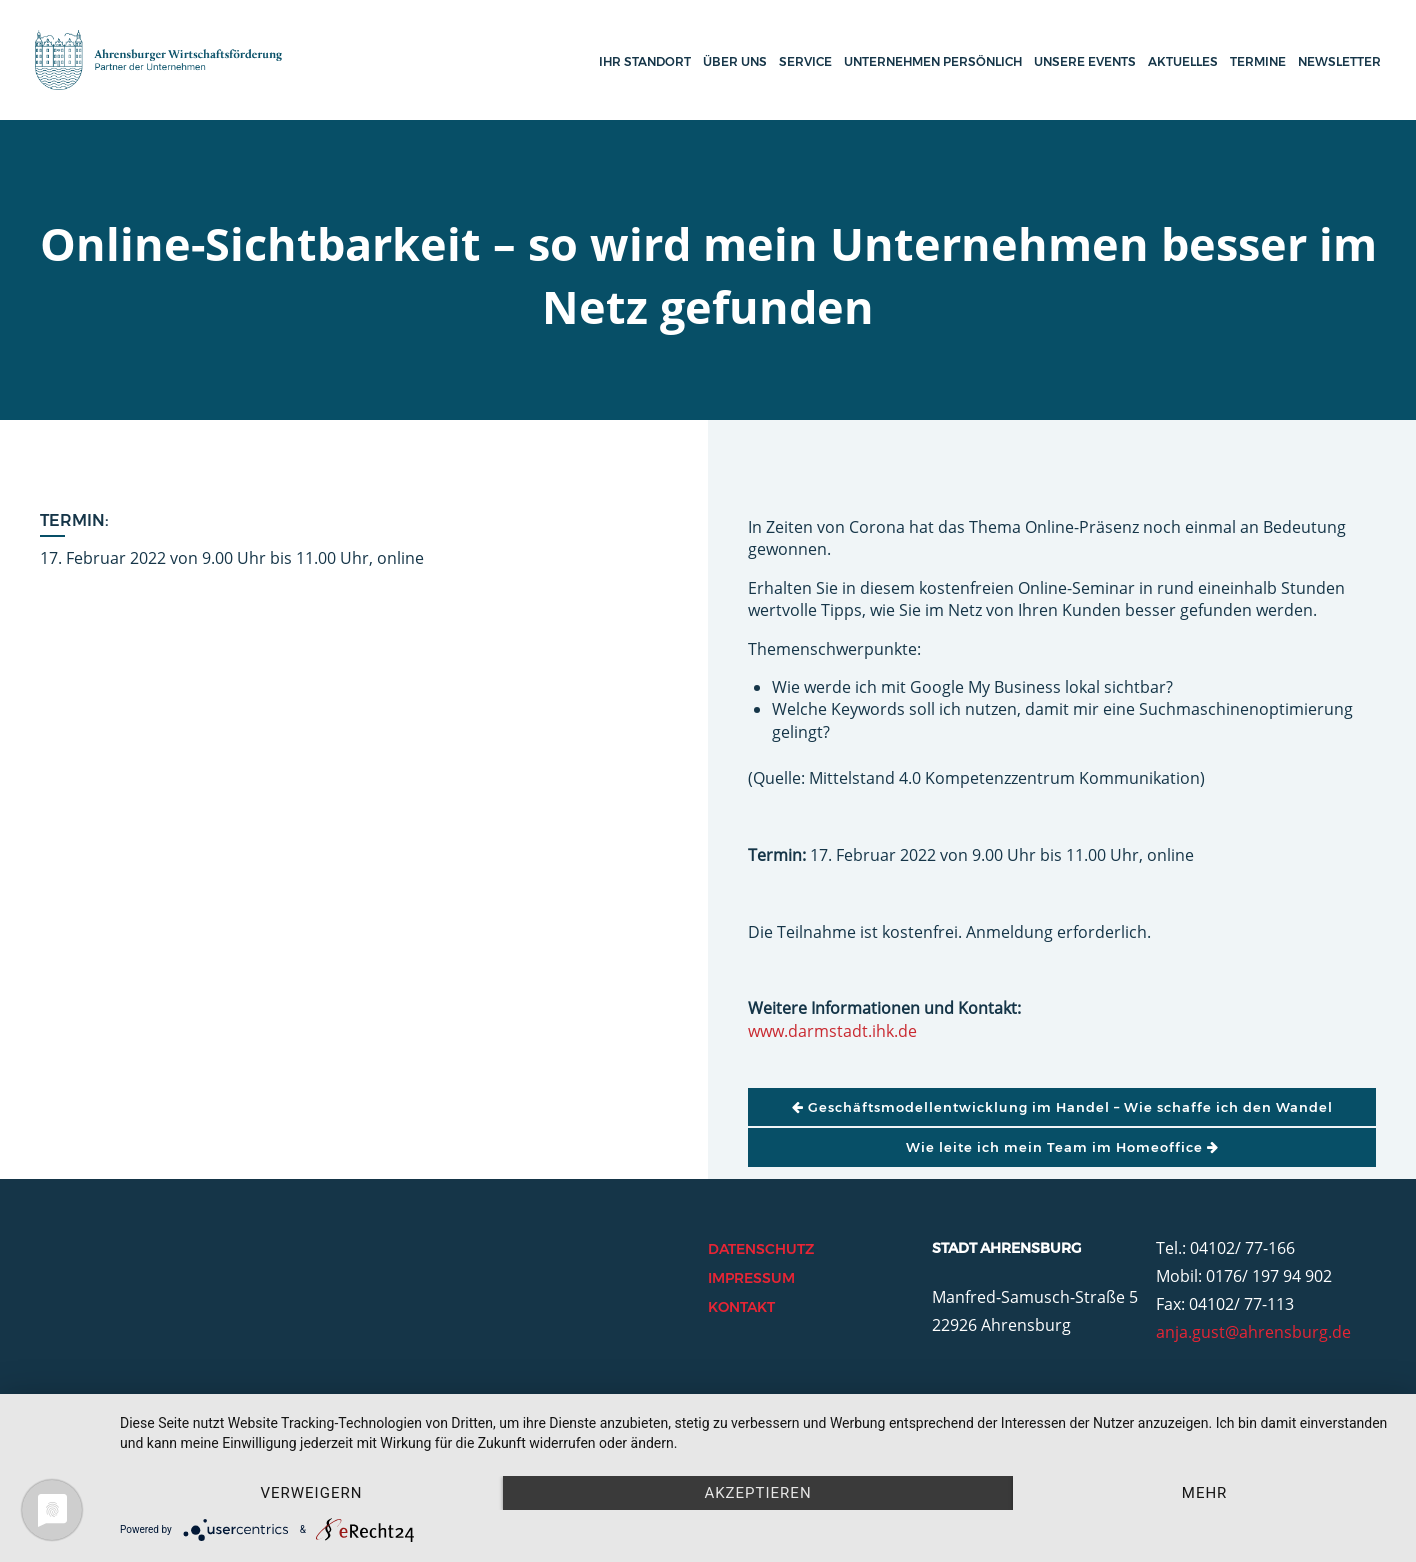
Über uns (735, 61)
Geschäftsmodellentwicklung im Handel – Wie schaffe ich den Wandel (1062, 1107)
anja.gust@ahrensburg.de (1253, 1332)
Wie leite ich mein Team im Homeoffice (1062, 1147)
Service (805, 61)
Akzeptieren (757, 1493)
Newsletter (1339, 61)
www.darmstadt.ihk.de (832, 1031)
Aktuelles (1183, 61)
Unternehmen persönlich (933, 61)
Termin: (74, 520)
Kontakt (741, 1307)
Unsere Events (1085, 61)
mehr (1205, 1493)
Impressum (751, 1278)
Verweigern (311, 1493)
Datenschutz (761, 1249)
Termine (1258, 61)
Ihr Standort (645, 61)
